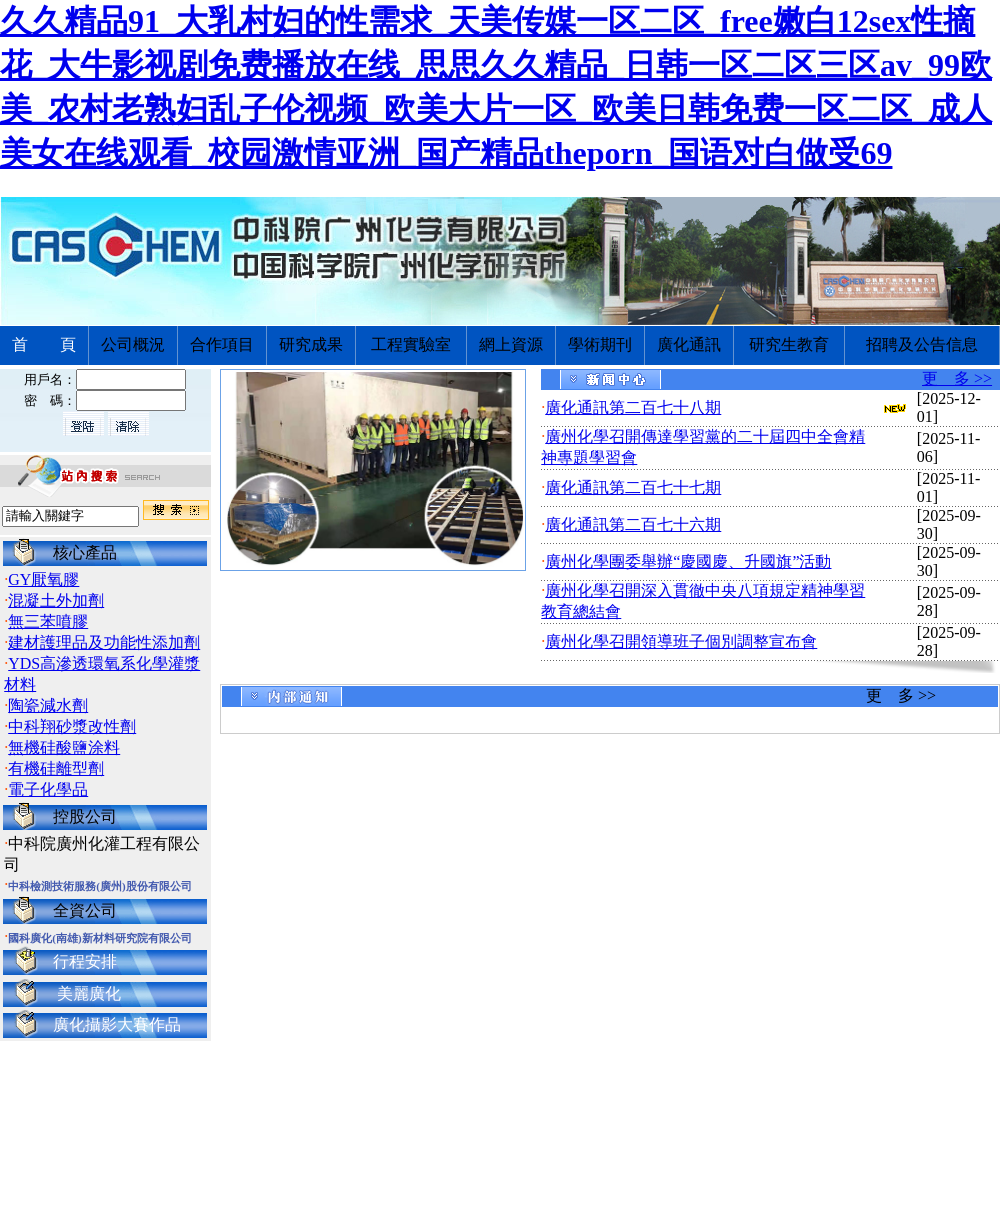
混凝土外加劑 (56, 600)
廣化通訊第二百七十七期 (633, 487)
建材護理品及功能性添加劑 (104, 642)
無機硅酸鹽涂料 (64, 747)
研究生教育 (789, 344)
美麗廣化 (89, 993)
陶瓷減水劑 (48, 705)
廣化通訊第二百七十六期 (633, 524)
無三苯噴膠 (48, 621)
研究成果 (311, 344)
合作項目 (222, 344)
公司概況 (133, 344)
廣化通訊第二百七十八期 (633, 407)
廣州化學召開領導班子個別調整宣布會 (681, 641)
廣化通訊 (689, 344)
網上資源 (511, 344)
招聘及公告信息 (922, 344)
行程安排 (85, 961)
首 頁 (44, 344)
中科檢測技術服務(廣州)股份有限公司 (99, 886)
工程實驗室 (411, 344)
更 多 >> (957, 378)
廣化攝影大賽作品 (117, 1024)
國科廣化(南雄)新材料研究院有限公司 (99, 938)
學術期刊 (600, 344)
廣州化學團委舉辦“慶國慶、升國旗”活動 (688, 561)
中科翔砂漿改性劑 (72, 726)
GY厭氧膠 (43, 579)
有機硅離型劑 (56, 768)
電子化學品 (48, 789)
